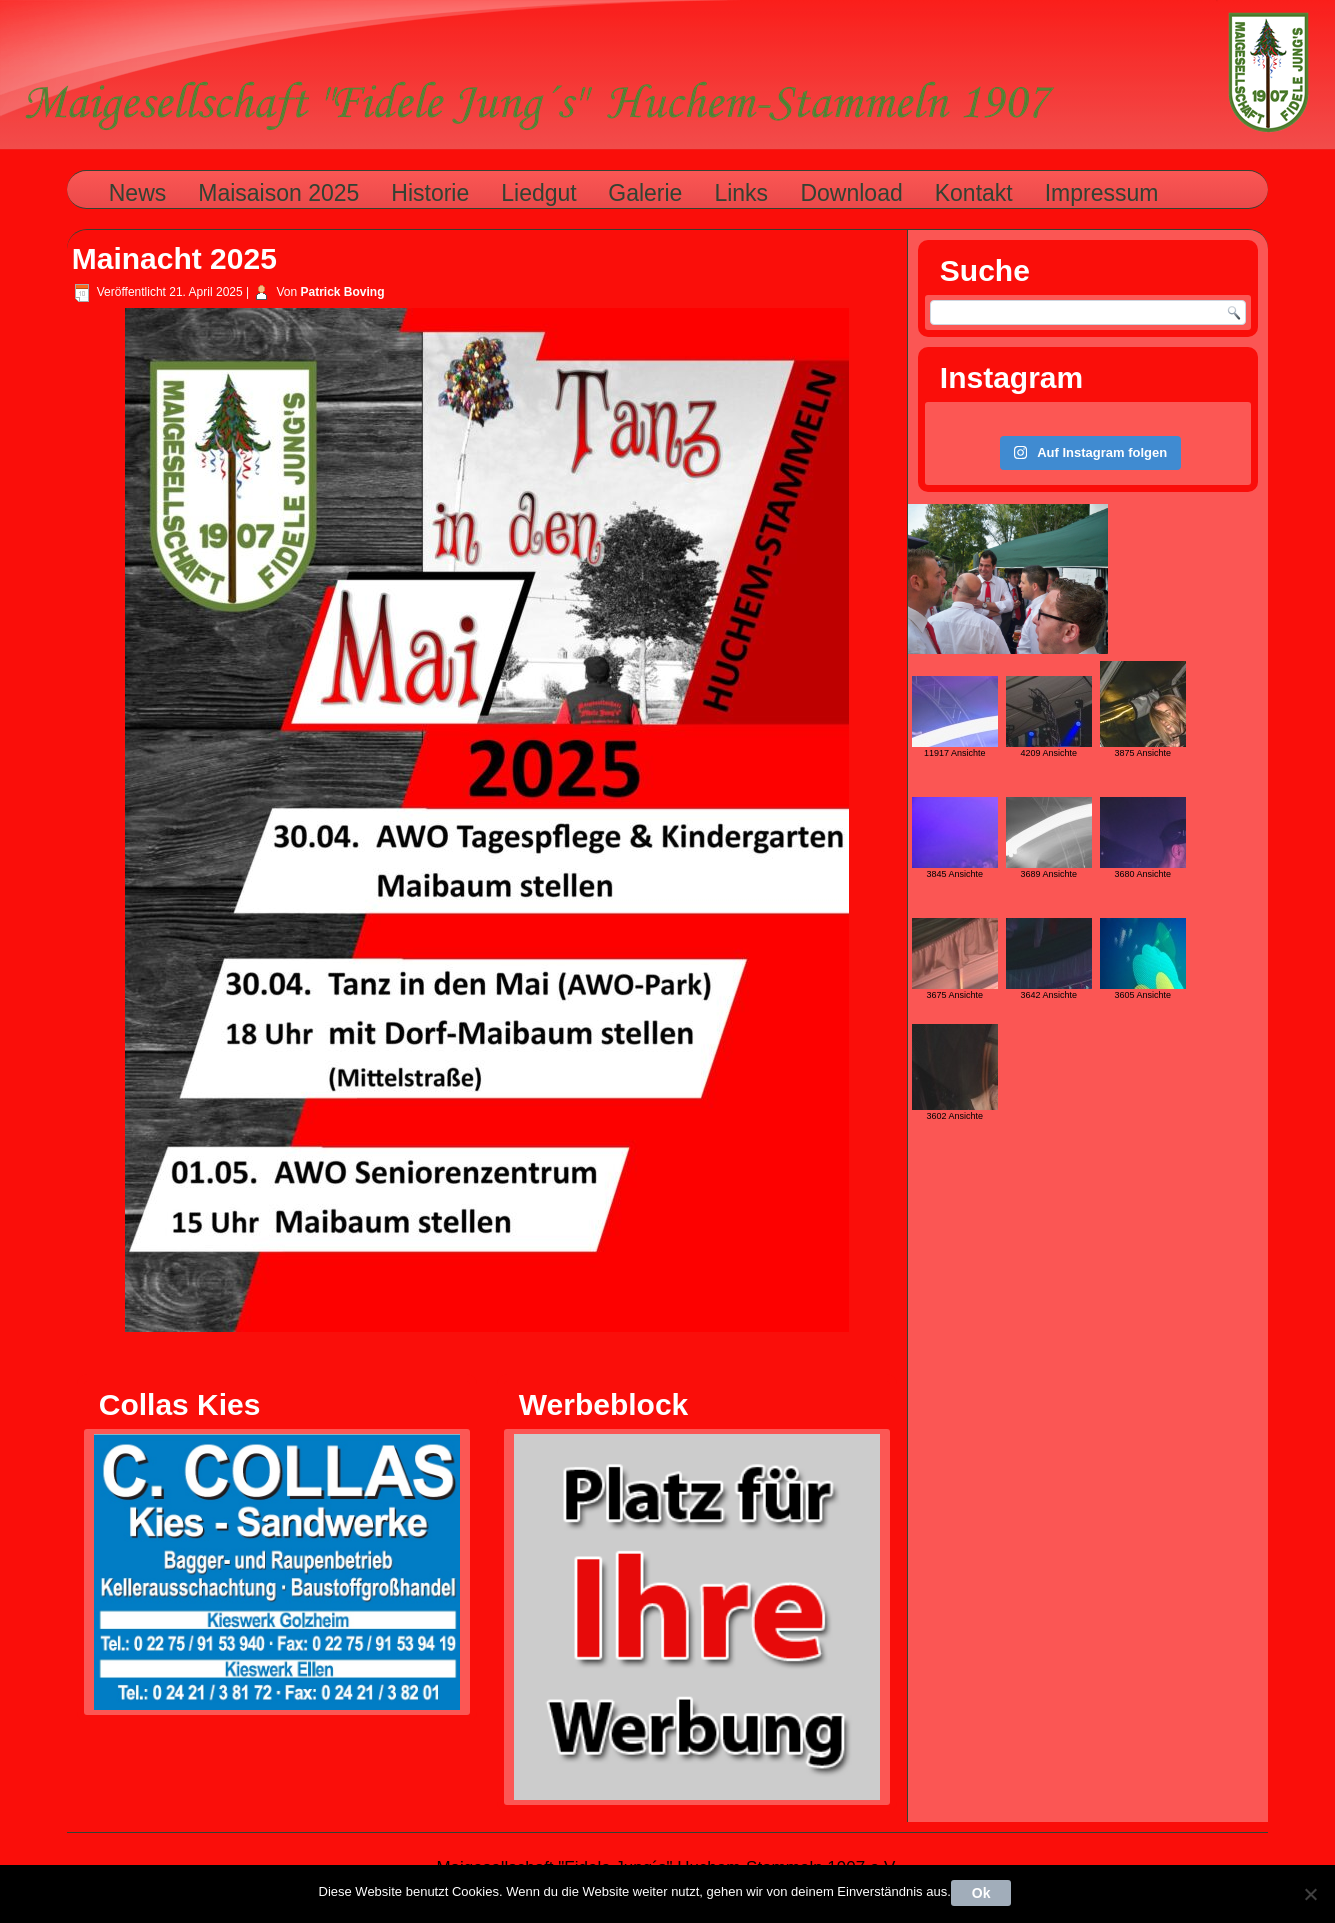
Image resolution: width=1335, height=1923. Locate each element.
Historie (430, 193)
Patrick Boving (343, 292)
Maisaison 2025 (278, 193)
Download (851, 193)
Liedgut (538, 193)
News (138, 193)
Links (741, 193)
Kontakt (974, 193)
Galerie (645, 193)
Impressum (1102, 193)
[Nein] (1310, 1894)
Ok (981, 1893)
